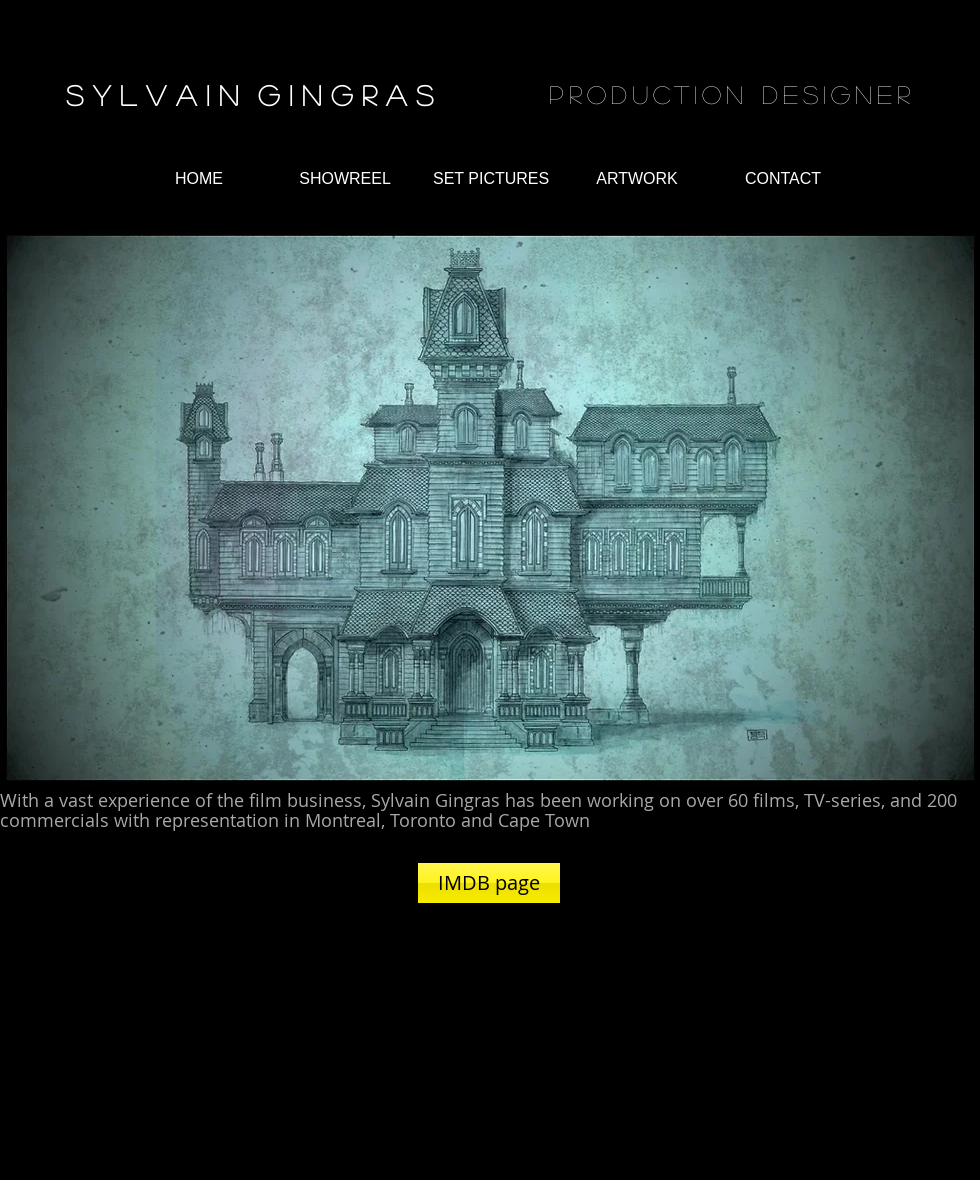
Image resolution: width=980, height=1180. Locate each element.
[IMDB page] (489, 883)
